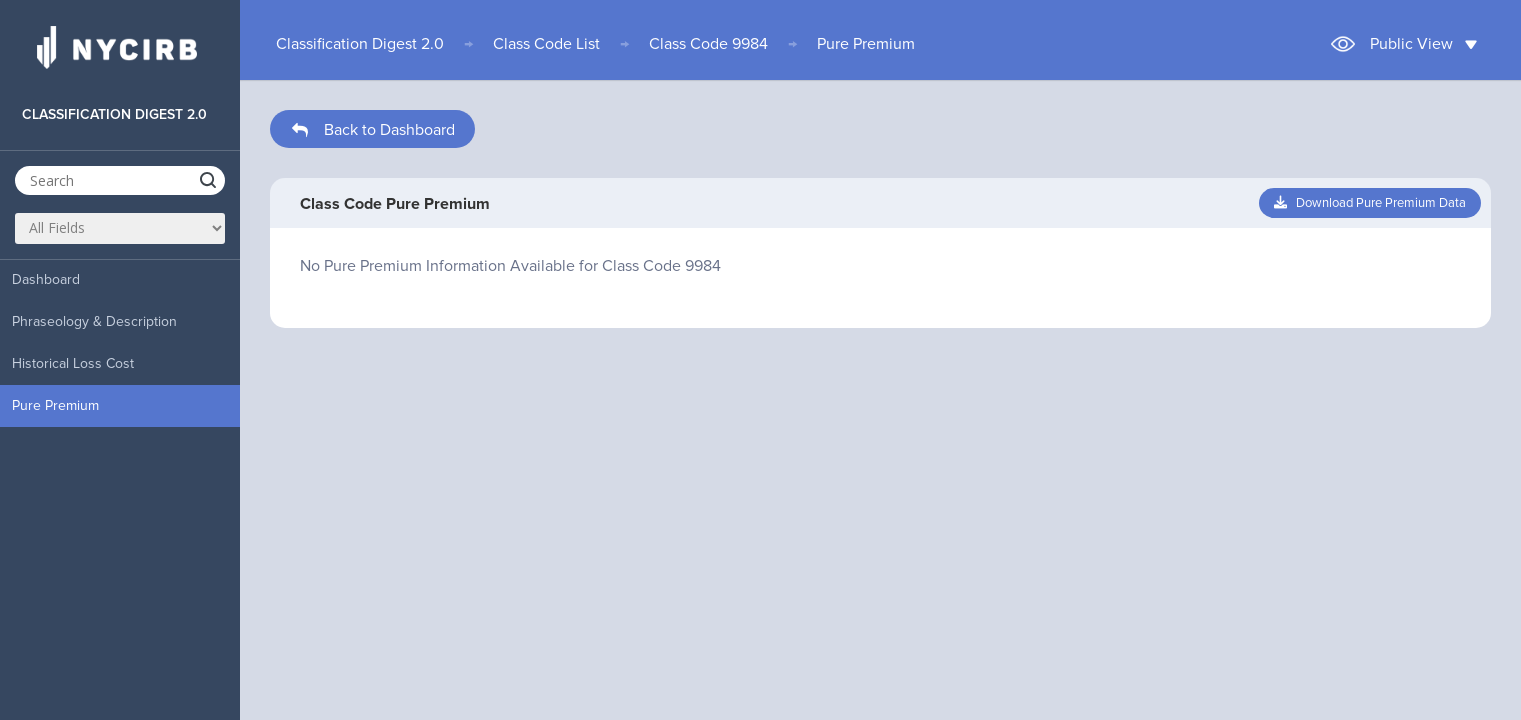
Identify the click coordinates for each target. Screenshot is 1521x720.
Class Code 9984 (708, 44)
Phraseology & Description (94, 321)
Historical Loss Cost (73, 363)
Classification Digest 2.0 (360, 44)
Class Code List (546, 44)
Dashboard (46, 279)
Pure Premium (55, 405)
